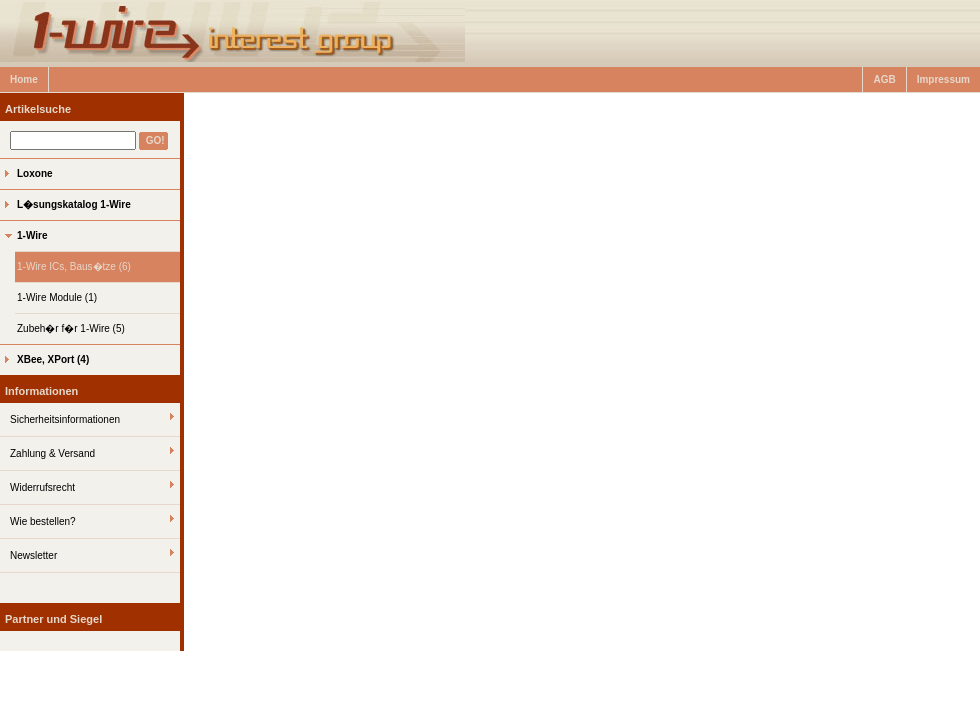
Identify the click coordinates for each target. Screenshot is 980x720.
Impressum (943, 79)
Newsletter (33, 555)
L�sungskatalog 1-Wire (74, 204)
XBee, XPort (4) (53, 359)
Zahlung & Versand (52, 453)
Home (24, 79)
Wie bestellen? (43, 521)
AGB (884, 79)
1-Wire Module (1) (57, 297)
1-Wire (32, 235)
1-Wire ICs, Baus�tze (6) (74, 266)
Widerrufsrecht (42, 487)
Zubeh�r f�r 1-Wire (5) (71, 328)
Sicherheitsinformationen (65, 419)
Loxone (35, 173)
